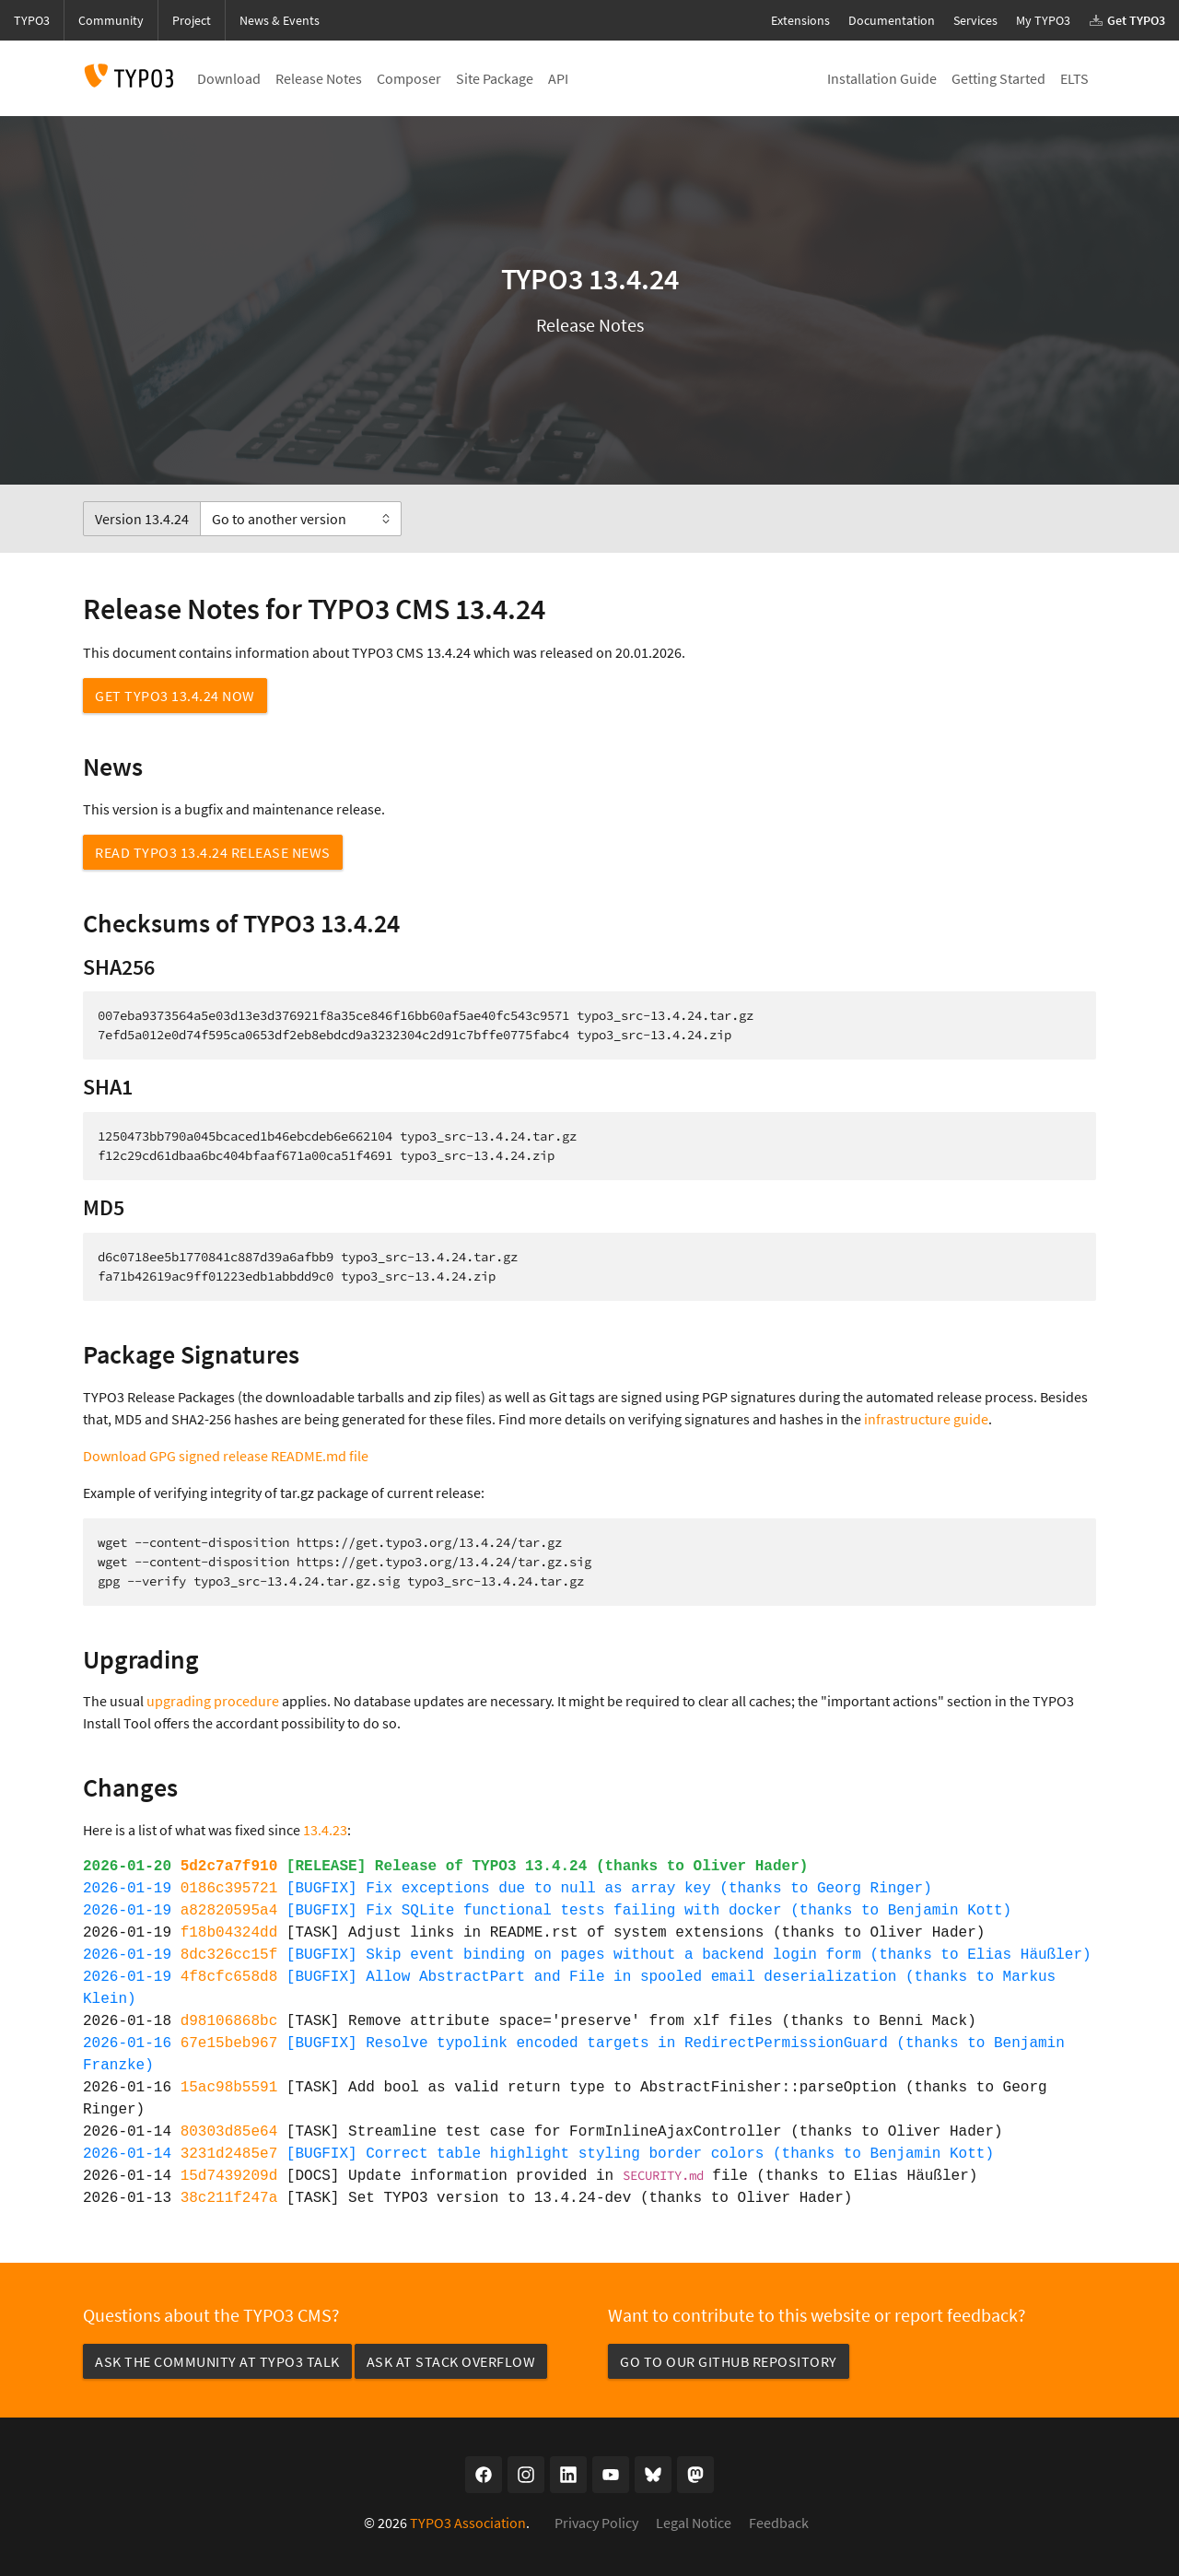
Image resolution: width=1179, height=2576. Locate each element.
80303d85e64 (229, 2132)
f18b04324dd (229, 1933)
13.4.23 (325, 1830)
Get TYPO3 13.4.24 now (175, 695)
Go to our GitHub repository (728, 2361)
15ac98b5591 (229, 2088)
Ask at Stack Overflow (451, 2361)
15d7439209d (229, 2176)
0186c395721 (229, 1889)
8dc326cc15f (229, 1955)
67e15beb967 (229, 2043)
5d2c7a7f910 (229, 1866)
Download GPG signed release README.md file (225, 1455)
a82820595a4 (229, 1911)
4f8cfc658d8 (229, 1977)
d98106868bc (229, 2021)
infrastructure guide (926, 1419)
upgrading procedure (212, 1701)
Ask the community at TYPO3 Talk (217, 2361)
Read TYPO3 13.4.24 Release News (213, 852)
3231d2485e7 (229, 2154)
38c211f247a (229, 2198)
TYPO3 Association (468, 2522)
